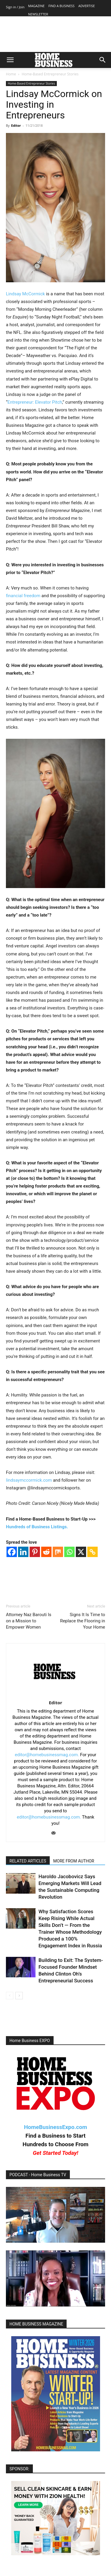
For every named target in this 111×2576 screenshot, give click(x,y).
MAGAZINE (36, 6)
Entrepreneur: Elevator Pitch (34, 402)
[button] (10, 60)
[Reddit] (46, 1552)
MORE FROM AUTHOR (73, 1861)
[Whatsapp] (69, 1552)
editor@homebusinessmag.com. (47, 1754)
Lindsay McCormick (25, 294)
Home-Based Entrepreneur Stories (50, 74)
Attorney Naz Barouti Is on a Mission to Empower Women (28, 1621)
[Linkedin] (23, 1552)
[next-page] (19, 1995)
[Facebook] (12, 1552)
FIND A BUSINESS (61, 6)
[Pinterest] (35, 1552)
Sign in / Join (15, 7)
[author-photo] (55, 1694)
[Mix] (58, 1552)
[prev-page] (9, 1995)
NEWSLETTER (38, 14)
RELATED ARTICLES (27, 1861)
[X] (81, 1552)
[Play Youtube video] (55, 2215)
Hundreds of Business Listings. (37, 1526)
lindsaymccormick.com (29, 1480)
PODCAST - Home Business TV (37, 2174)
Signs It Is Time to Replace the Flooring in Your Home (82, 1621)
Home (11, 74)
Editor (16, 125)
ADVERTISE (86, 6)
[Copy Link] (92, 1552)
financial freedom (23, 595)
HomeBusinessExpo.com (55, 2127)
